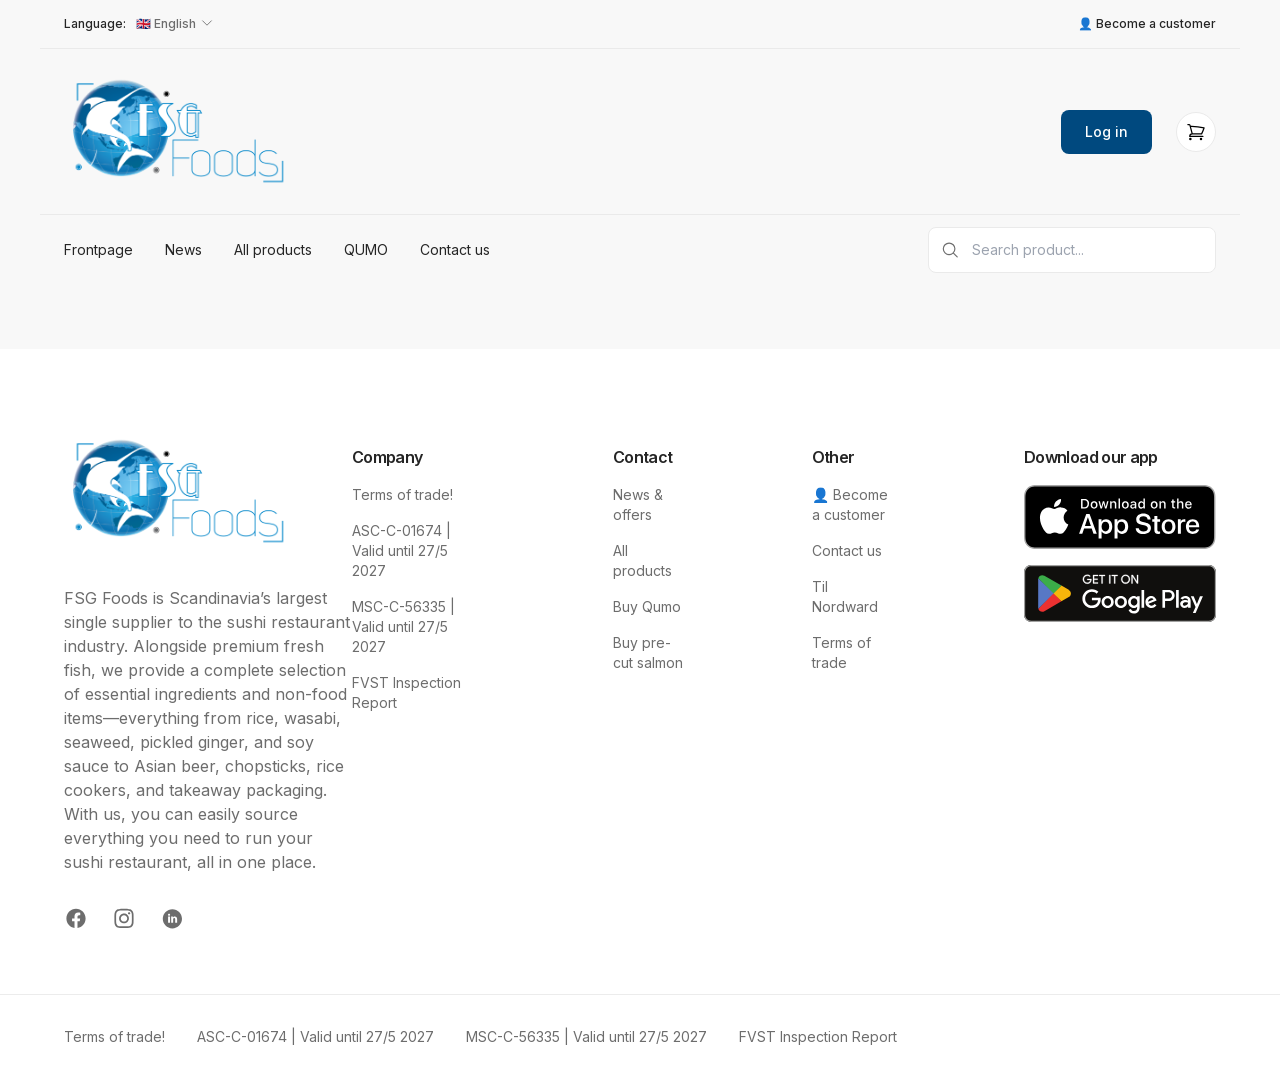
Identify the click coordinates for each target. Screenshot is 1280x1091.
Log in (1106, 131)
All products (273, 249)
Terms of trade (841, 652)
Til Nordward (845, 596)
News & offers (638, 504)
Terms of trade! (402, 494)
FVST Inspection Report (406, 692)
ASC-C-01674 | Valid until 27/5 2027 (401, 550)
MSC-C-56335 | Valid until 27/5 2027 (403, 626)
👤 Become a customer (1147, 23)
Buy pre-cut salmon (648, 652)
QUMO (366, 249)
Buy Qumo (647, 606)
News (183, 249)
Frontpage (98, 249)
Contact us (455, 249)
